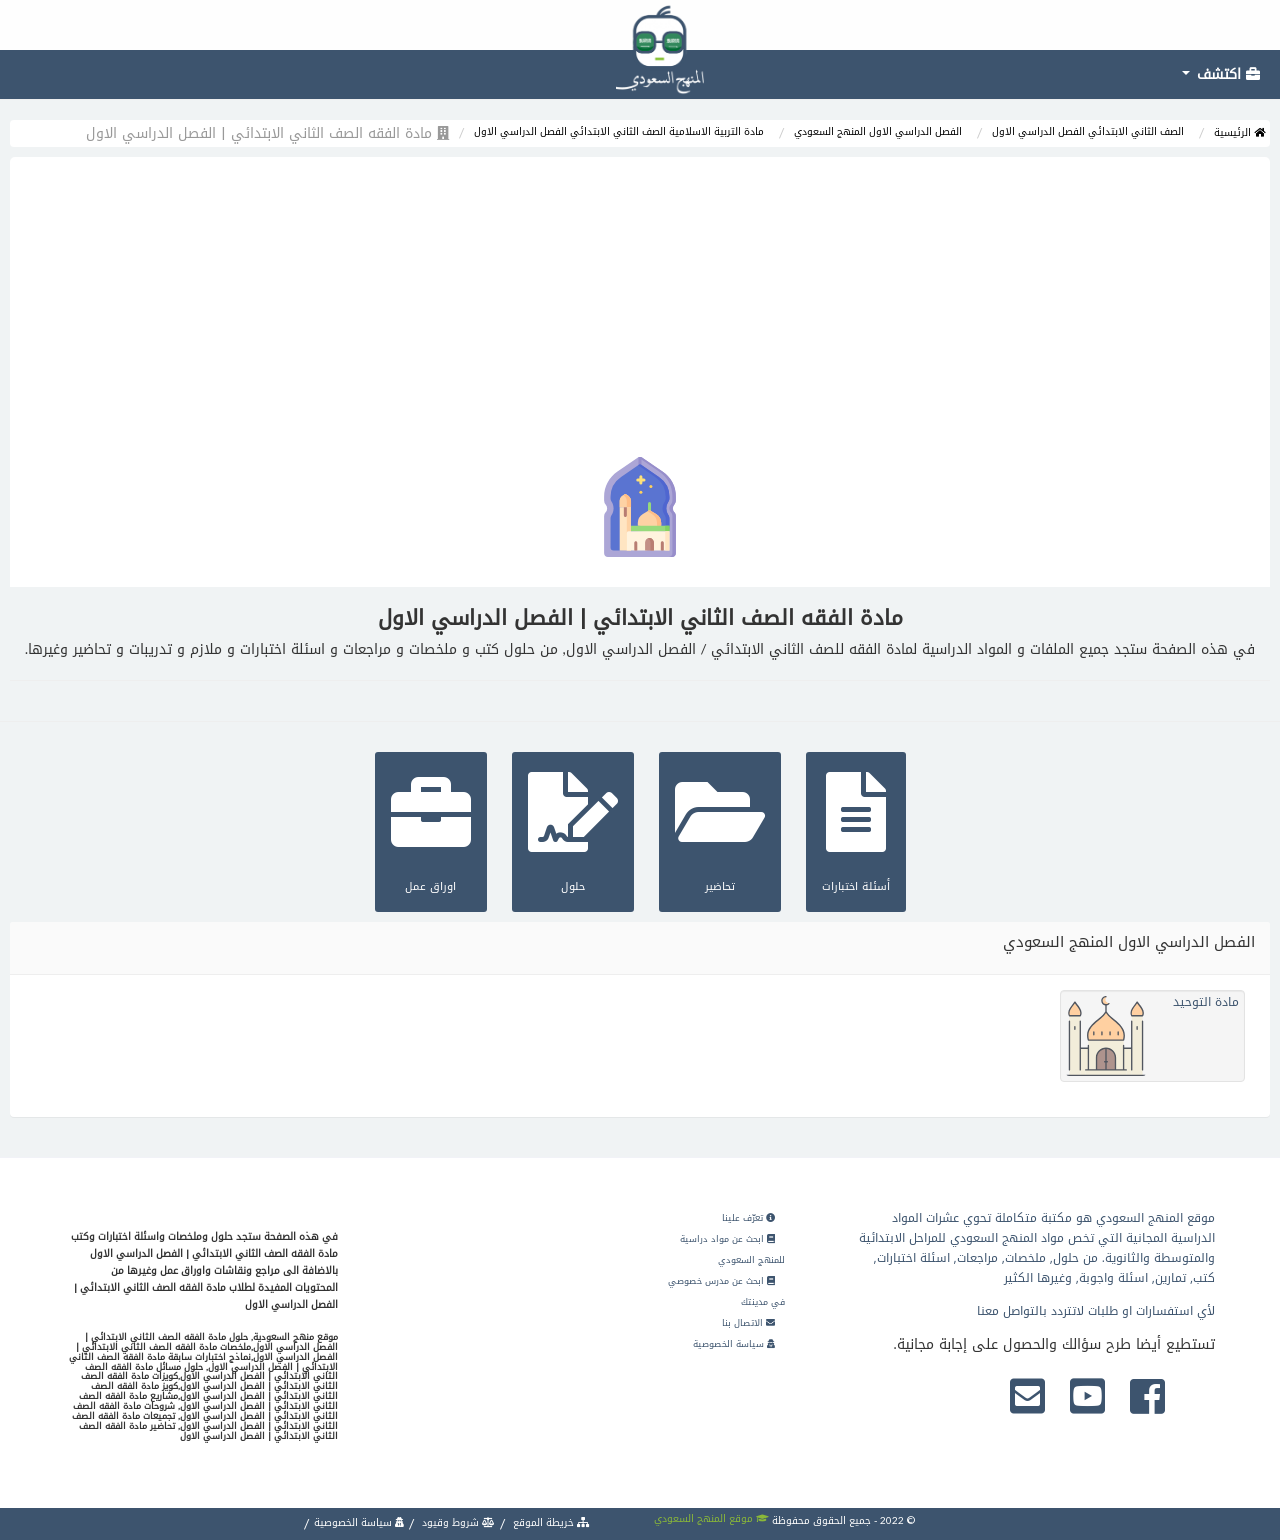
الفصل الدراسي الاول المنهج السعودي (878, 131)
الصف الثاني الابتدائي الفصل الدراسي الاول (1088, 131)
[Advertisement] (640, 307)
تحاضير (720, 829)
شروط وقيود (457, 1522)
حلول (573, 829)
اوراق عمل (431, 829)
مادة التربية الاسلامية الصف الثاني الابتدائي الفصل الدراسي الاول (619, 131)
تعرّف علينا (748, 1218)
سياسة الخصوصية (734, 1344)
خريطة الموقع (550, 1522)
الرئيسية (1239, 132)
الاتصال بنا (748, 1323)
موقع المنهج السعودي (711, 1518)
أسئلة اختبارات (856, 829)
